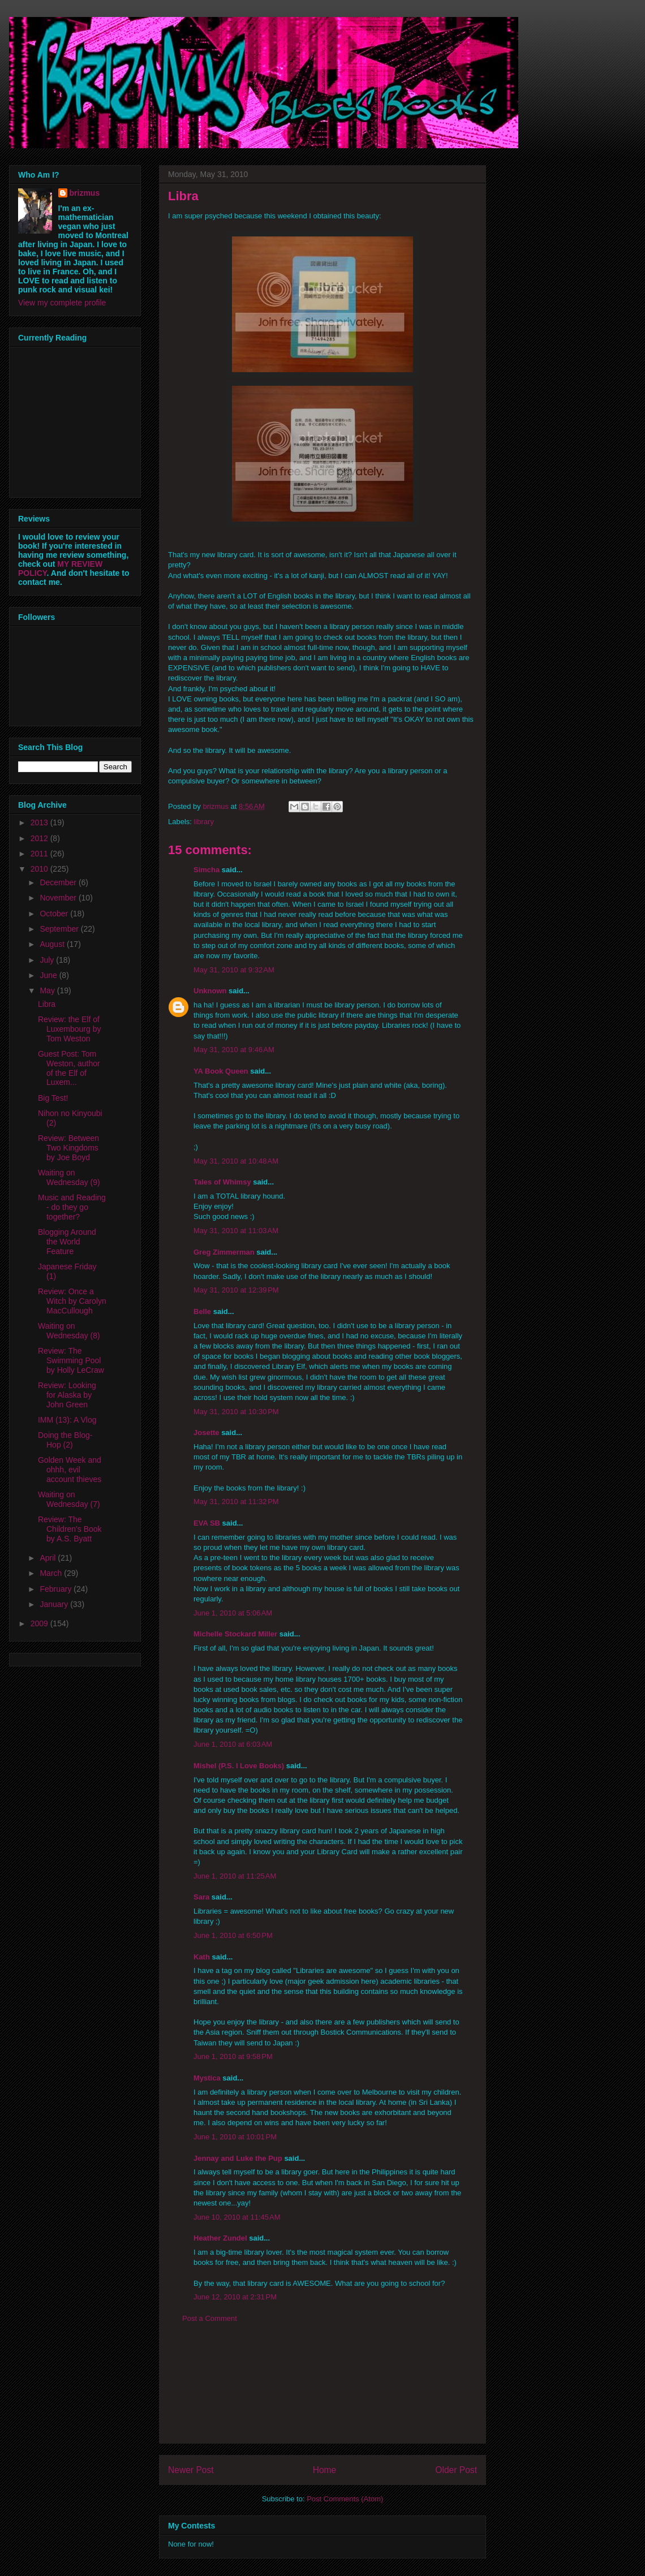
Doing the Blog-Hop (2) (65, 1440)
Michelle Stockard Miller (235, 1634)
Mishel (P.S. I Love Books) (239, 1765)
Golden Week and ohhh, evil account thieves (69, 1469)
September (60, 928)
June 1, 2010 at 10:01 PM (235, 2137)
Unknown (210, 991)
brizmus (85, 192)
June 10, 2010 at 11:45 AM (237, 2217)
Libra (46, 1004)
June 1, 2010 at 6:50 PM (233, 1935)
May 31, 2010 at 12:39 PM (236, 1290)
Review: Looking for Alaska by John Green (67, 1395)
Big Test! (53, 1097)
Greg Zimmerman (224, 1252)
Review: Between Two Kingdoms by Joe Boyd (68, 1148)
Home (325, 2470)
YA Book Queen (221, 1071)
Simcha (207, 869)
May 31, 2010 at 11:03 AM (236, 1230)
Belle (202, 1311)
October (55, 913)
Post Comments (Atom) (345, 2499)
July (48, 959)
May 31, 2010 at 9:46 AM (234, 1049)
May (48, 990)
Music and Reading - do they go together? (72, 1207)
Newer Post (191, 2470)
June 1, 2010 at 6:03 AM (233, 1744)
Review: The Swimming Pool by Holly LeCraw (71, 1360)
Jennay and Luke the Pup (238, 2158)
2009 (40, 1623)
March (52, 1573)
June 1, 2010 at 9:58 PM (233, 2056)
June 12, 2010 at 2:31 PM (235, 2297)
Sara (201, 1897)
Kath (202, 1957)
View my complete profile (62, 302)
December (59, 882)
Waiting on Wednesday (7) (69, 1499)
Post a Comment (209, 2318)
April (49, 1557)
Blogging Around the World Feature (67, 1241)
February (57, 1588)
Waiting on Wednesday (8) (69, 1330)
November (59, 897)
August (53, 944)
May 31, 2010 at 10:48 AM (236, 1161)
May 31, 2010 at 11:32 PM (236, 1501)
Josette (207, 1432)
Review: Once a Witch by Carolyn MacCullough (72, 1301)
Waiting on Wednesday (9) (69, 1177)
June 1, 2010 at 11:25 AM (235, 1876)
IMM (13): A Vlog (67, 1419)
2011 (40, 853)
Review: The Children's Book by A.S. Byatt (70, 1529)
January (55, 1604)
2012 (40, 838)
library (204, 821)
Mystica (207, 2078)
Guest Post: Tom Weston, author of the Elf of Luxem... (69, 1068)
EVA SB (207, 1523)
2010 (40, 868)
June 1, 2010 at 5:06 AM (233, 1613)
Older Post (456, 2470)
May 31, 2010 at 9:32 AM (234, 970)
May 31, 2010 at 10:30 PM (236, 1411)
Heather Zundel (220, 2238)
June (49, 975)
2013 (40, 822)
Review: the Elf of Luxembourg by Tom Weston (69, 1029)
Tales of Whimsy (222, 1182)
